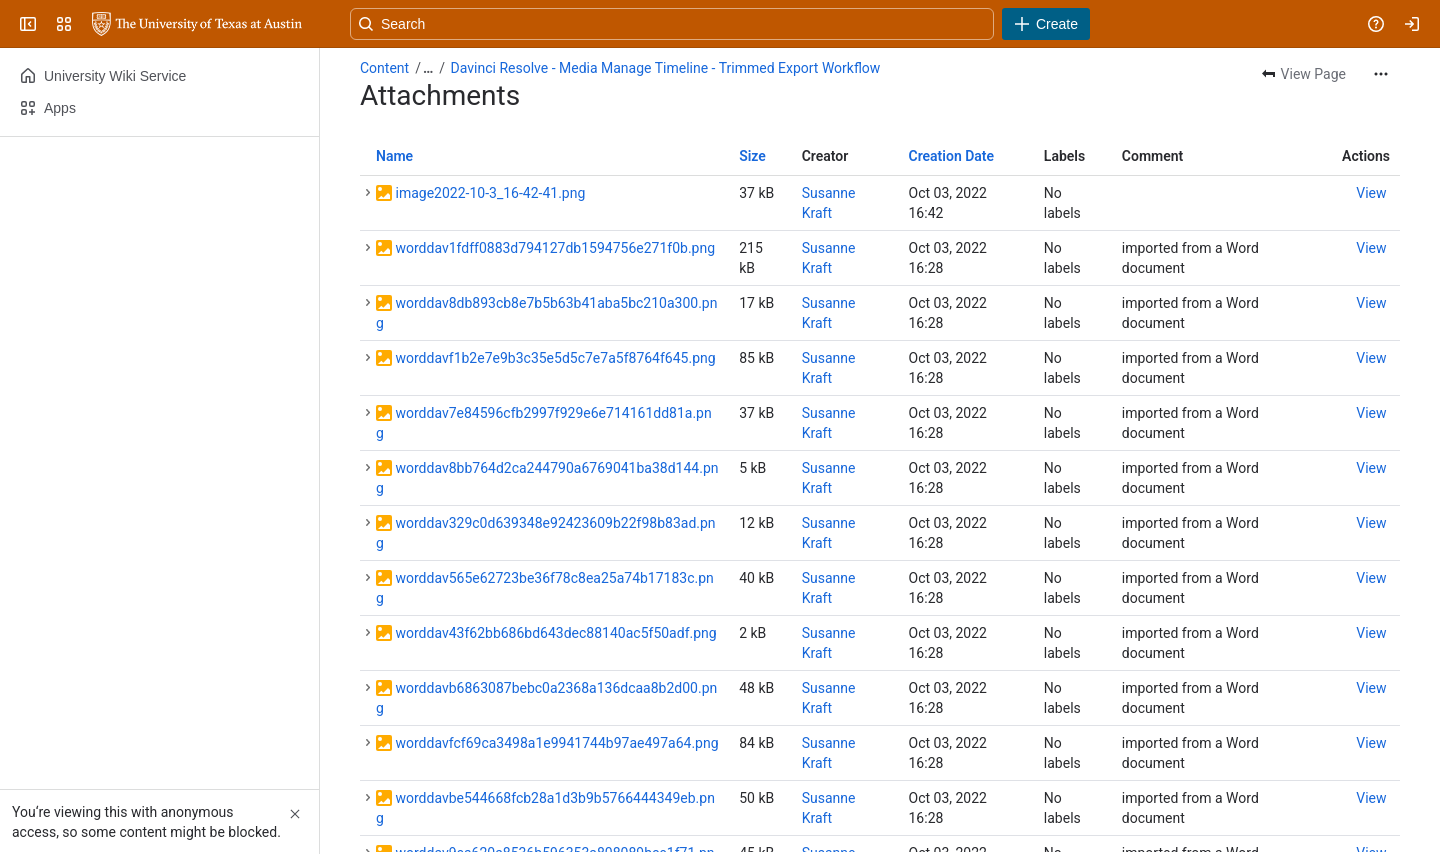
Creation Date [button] (952, 156)
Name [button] (394, 156)
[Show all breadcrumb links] (428, 68)
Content (384, 68)
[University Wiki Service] (197, 24)
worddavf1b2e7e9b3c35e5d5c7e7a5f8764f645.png (555, 358)
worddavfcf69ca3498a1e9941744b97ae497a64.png (556, 743)
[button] (368, 193)
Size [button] (752, 156)
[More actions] (1381, 74)
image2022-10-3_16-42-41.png (490, 193)
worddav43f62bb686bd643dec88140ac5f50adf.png (555, 633)
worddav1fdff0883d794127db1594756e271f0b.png (555, 248)
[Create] (1046, 24)
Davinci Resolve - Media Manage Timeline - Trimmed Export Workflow (666, 68)
